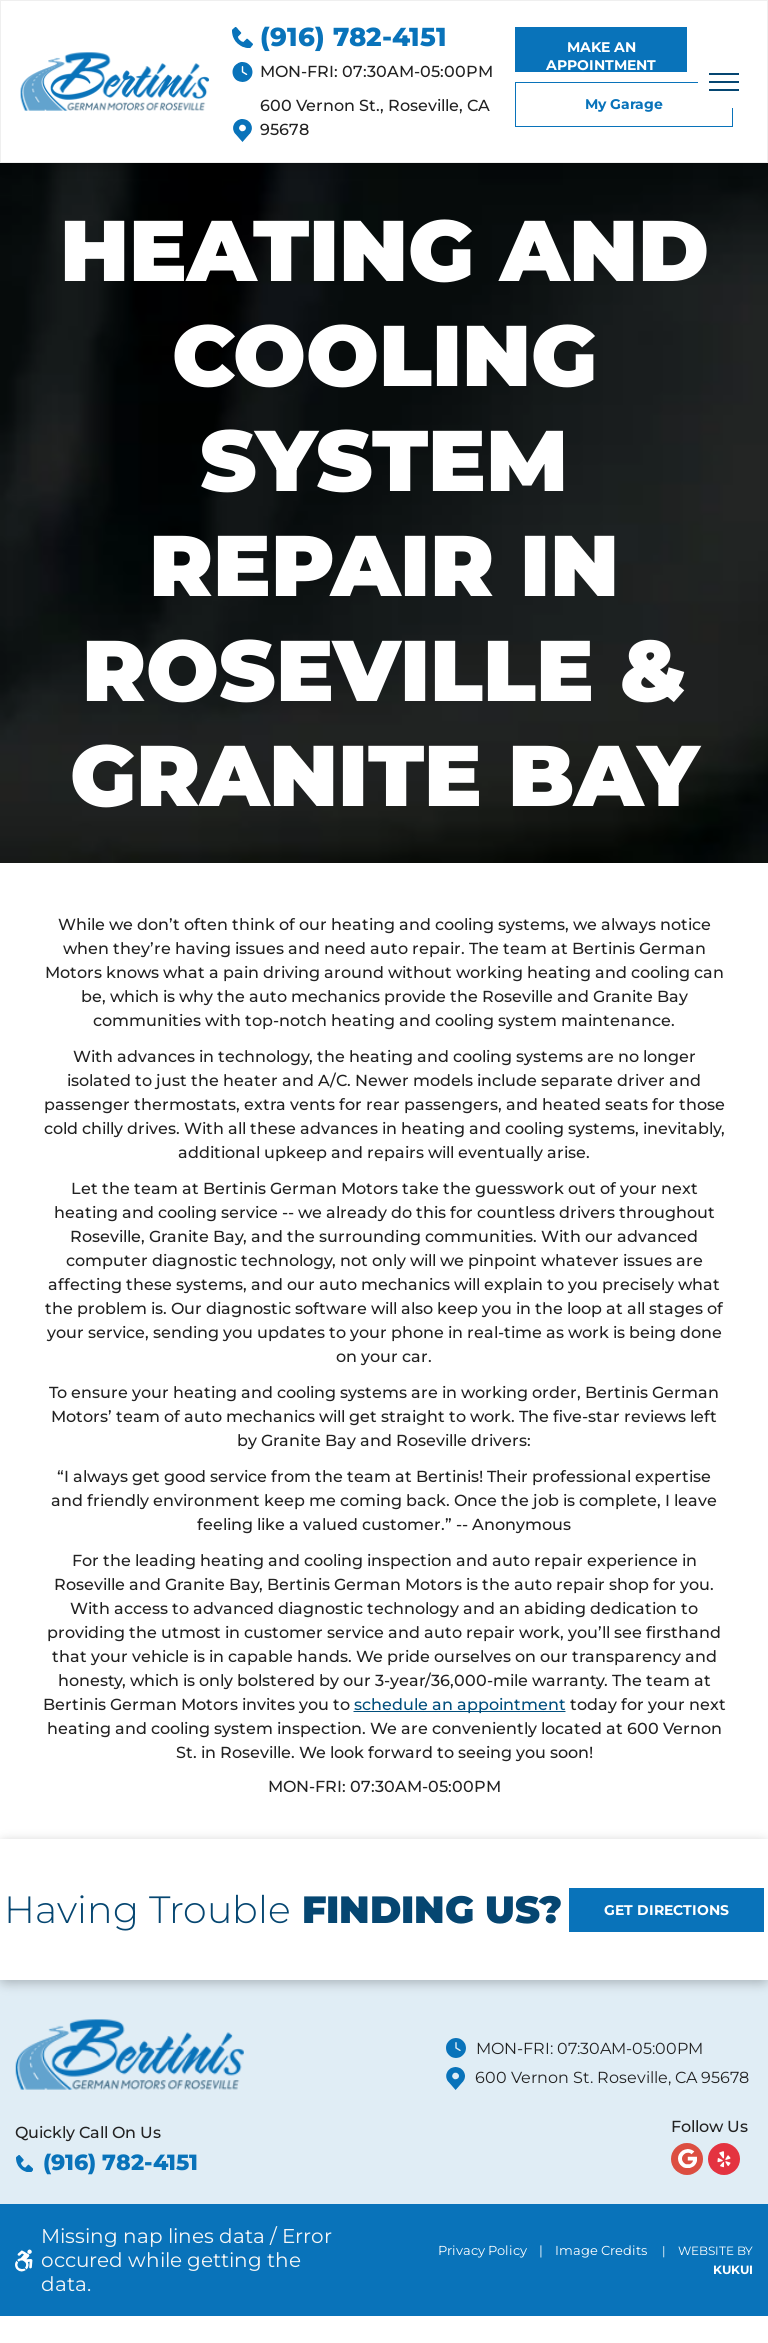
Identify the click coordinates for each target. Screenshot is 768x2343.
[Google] (687, 2161)
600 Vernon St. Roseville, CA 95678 (612, 2077)
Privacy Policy (482, 2250)
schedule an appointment (460, 1704)
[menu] (724, 82)
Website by (715, 2250)
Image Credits (601, 2250)
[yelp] (724, 2161)
